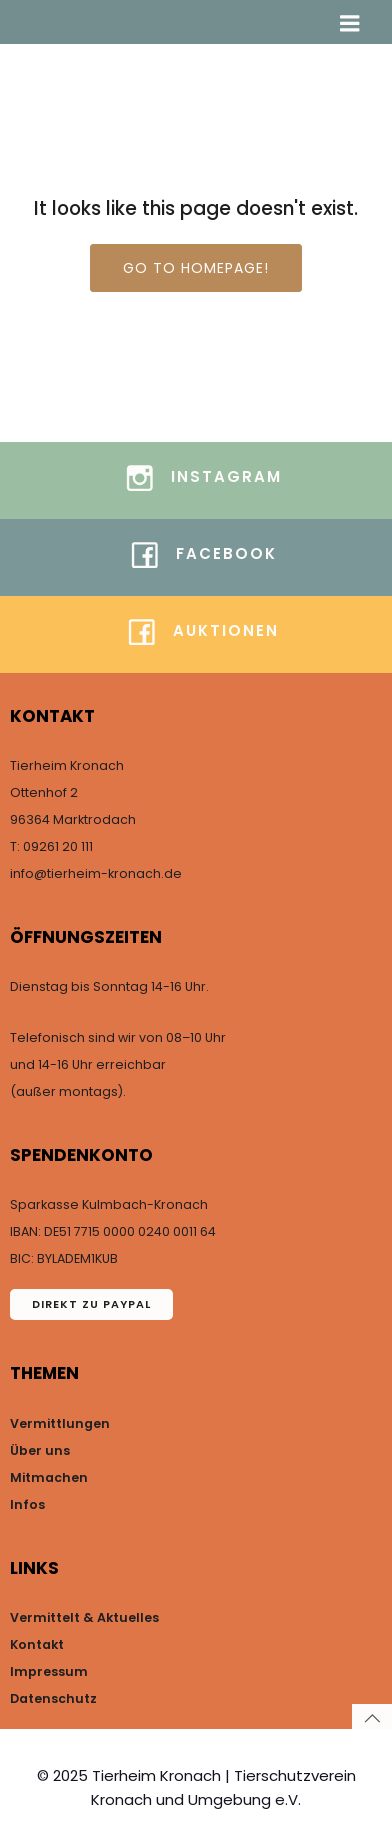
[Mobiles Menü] (350, 24)
